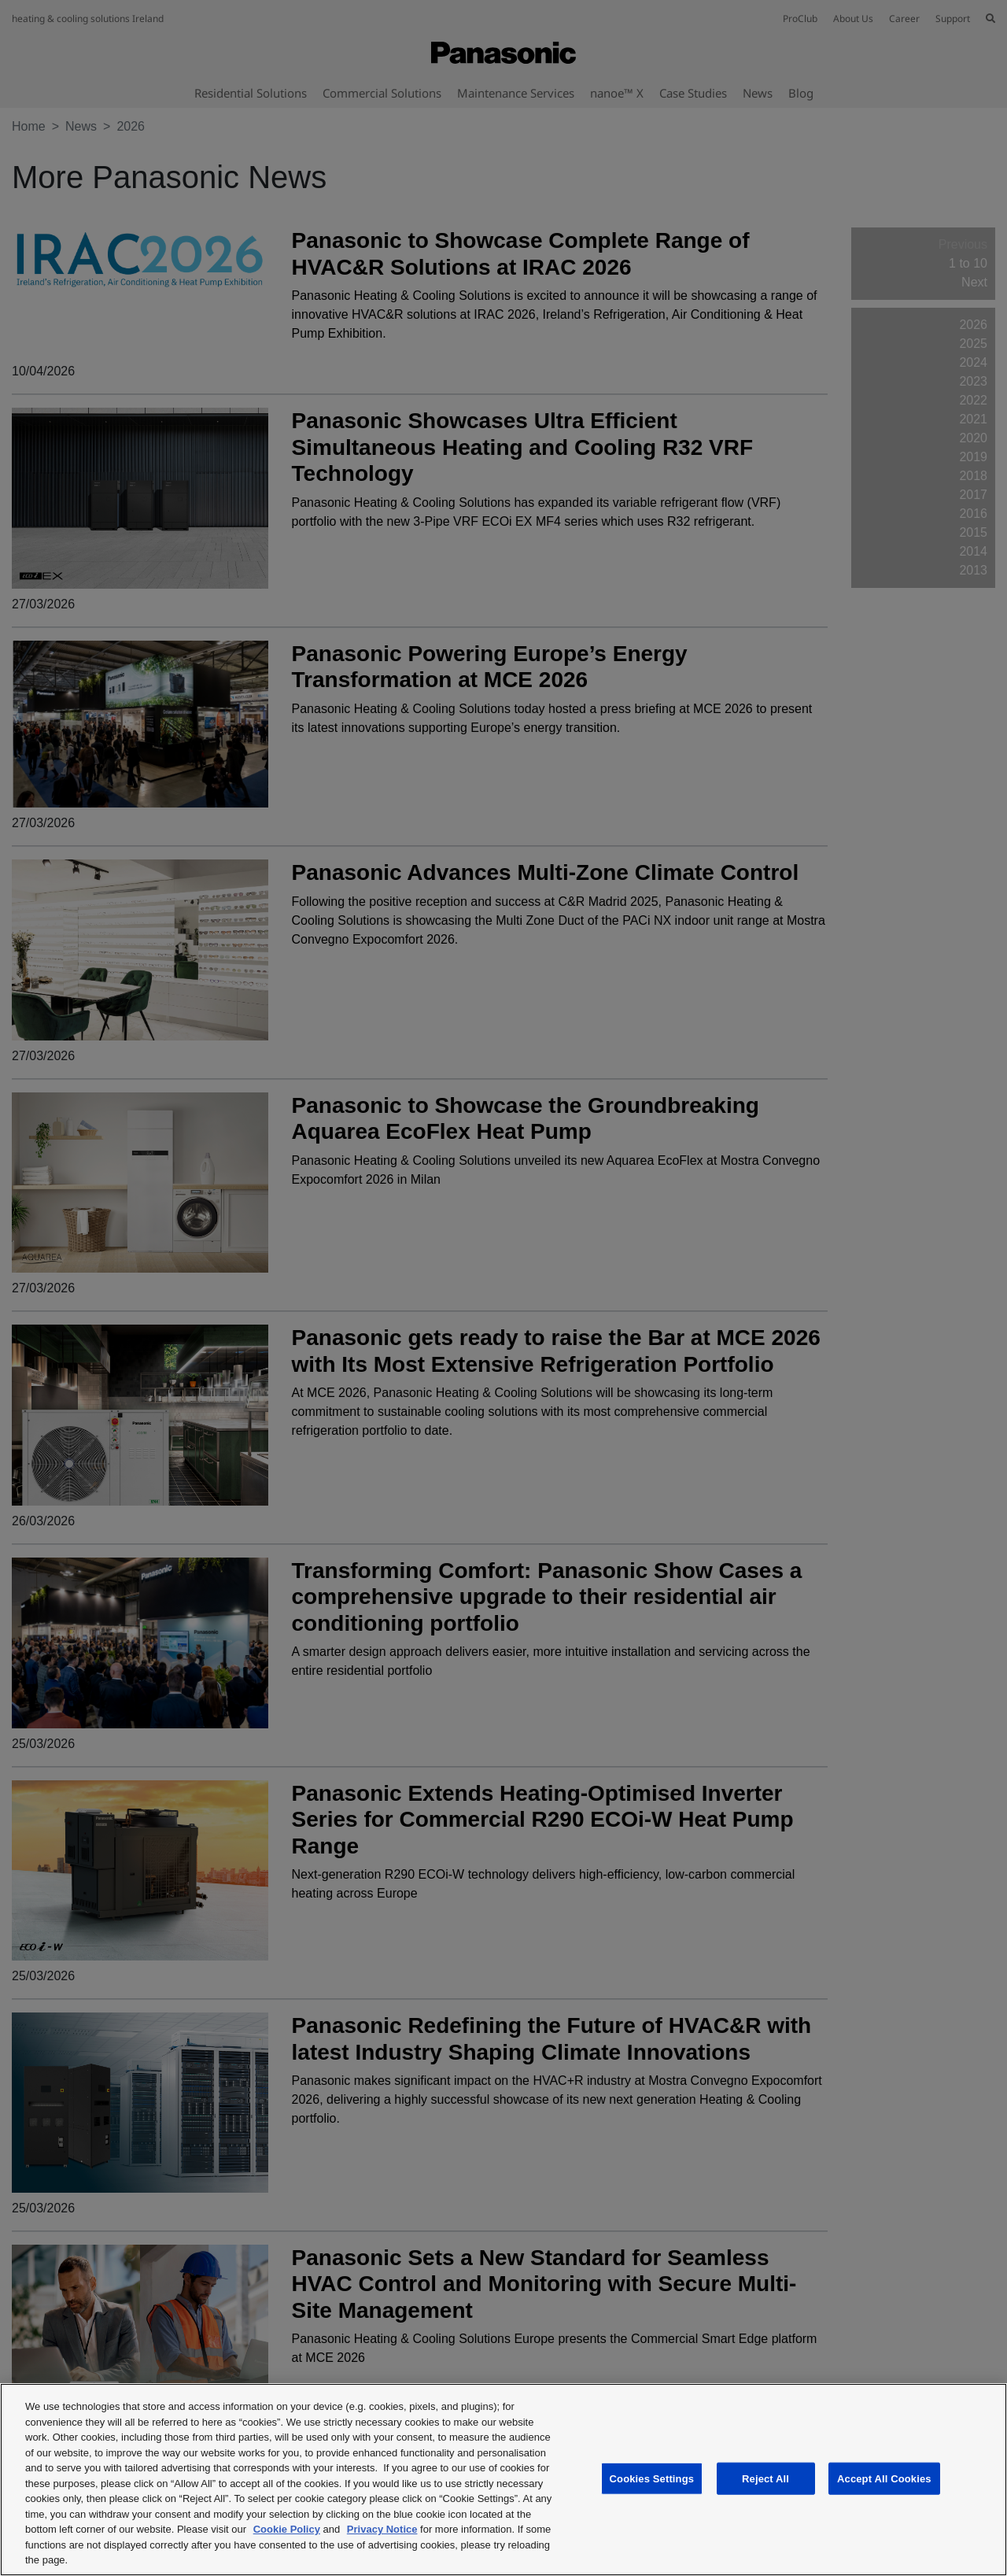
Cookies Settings (652, 2478)
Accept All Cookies (884, 2478)
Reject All (765, 2478)
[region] (503, 2479)
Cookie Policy (286, 2529)
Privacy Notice (382, 2529)
